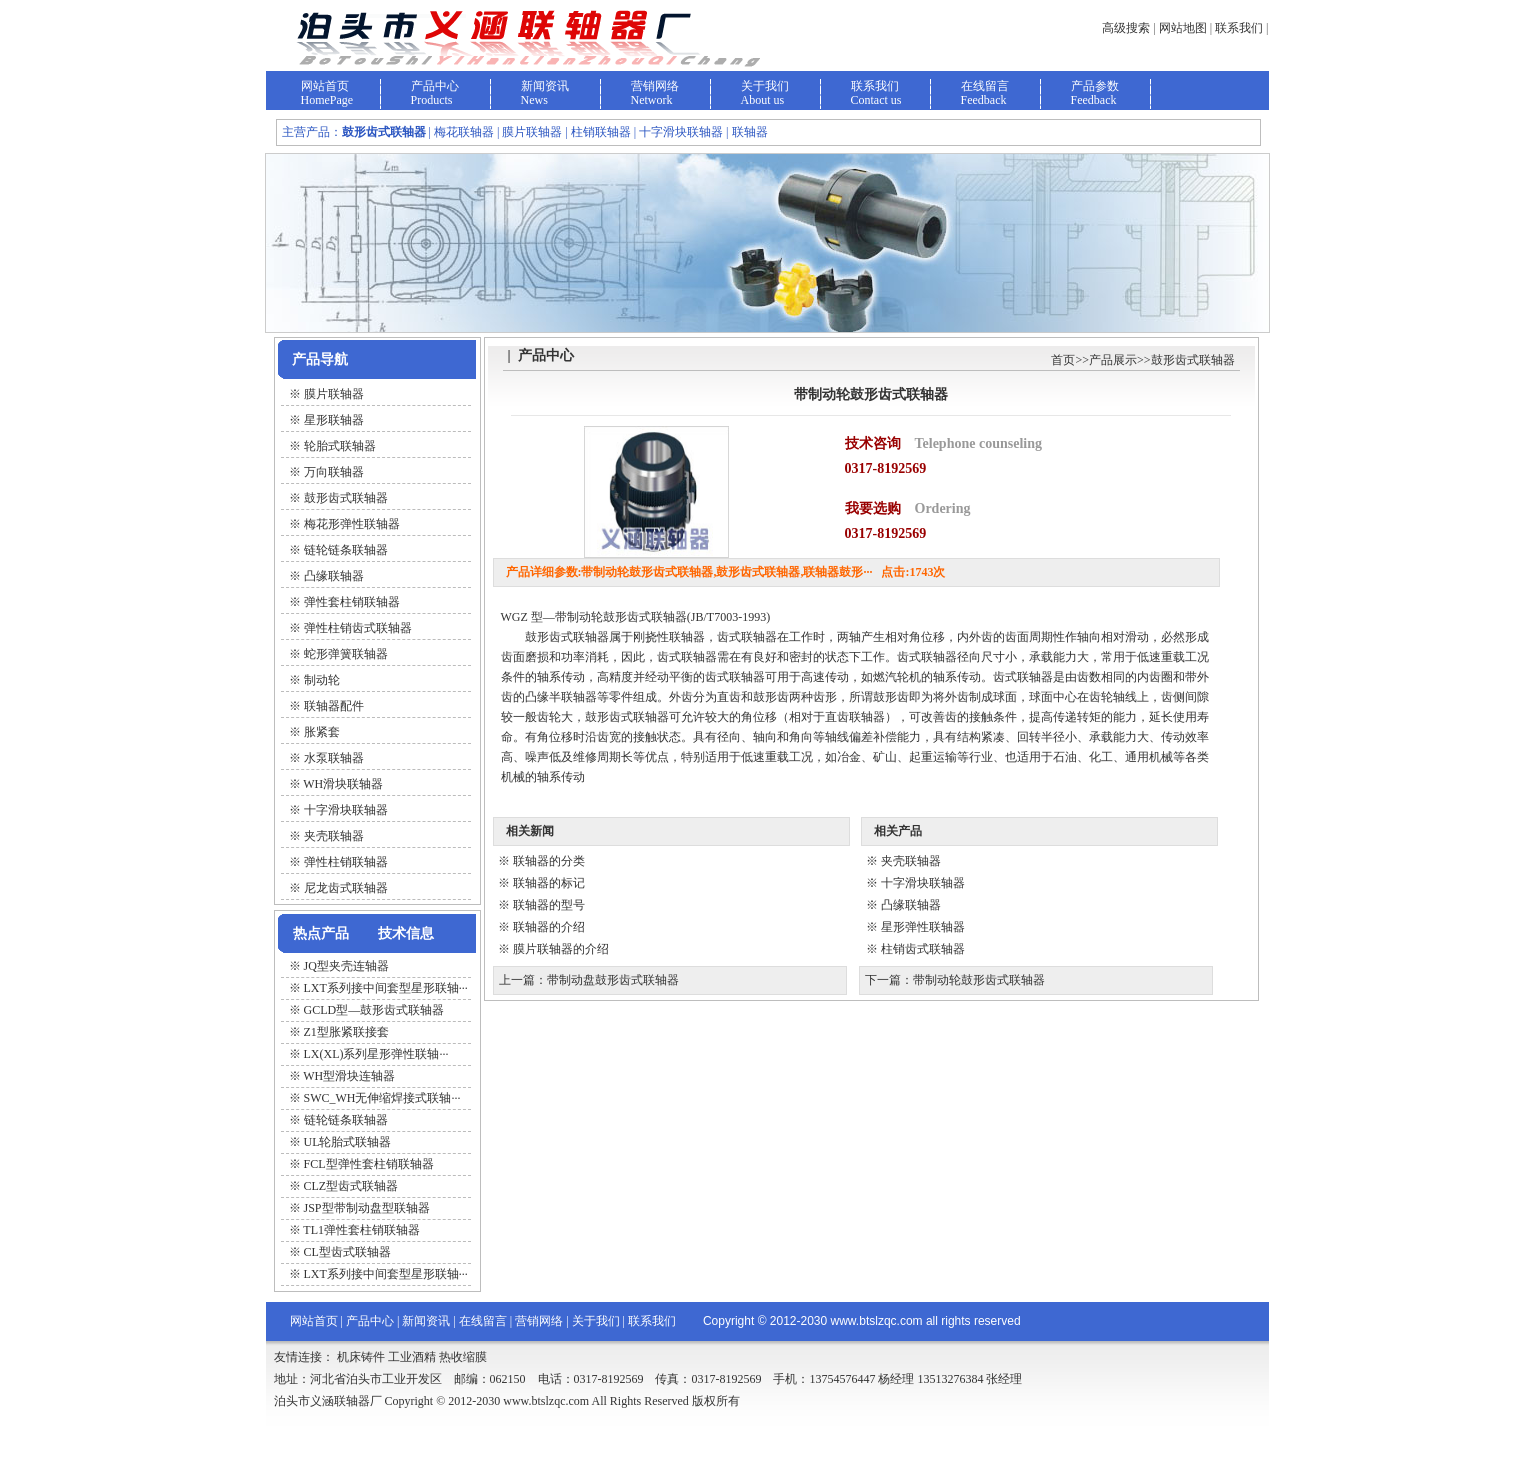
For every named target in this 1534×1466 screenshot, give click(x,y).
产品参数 (1095, 86)
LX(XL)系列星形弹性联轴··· (376, 1054)
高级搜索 (1126, 28)
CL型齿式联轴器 (347, 1252)
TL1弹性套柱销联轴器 (361, 1230)
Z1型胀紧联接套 (346, 1032)
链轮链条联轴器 (346, 1120)
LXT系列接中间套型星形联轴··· (386, 988)
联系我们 (1239, 28)
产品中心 (435, 86)
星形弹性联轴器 (923, 927)
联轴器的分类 (549, 861)
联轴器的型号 (549, 905)
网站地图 (1183, 28)
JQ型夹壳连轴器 (346, 966)
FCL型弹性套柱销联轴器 (369, 1164)
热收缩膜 (463, 1357)
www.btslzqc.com (877, 1321)
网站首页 (325, 86)
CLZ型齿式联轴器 (351, 1186)
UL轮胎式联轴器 (348, 1142)
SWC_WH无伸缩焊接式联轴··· (382, 1098)
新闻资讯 (545, 86)
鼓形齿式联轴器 (1193, 360)
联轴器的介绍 (549, 927)
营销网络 (655, 86)
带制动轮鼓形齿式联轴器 (979, 980)
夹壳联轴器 (911, 861)
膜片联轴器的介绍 (561, 949)
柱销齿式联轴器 (923, 949)
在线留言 (985, 86)
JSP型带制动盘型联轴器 (367, 1208)
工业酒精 (412, 1357)
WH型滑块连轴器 (349, 1076)
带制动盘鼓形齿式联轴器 (613, 980)
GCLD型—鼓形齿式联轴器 (374, 1010)
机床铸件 (361, 1357)
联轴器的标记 (549, 883)
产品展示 (1113, 360)
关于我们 (765, 86)
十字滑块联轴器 (923, 883)
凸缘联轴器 (911, 905)
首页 (1063, 360)
